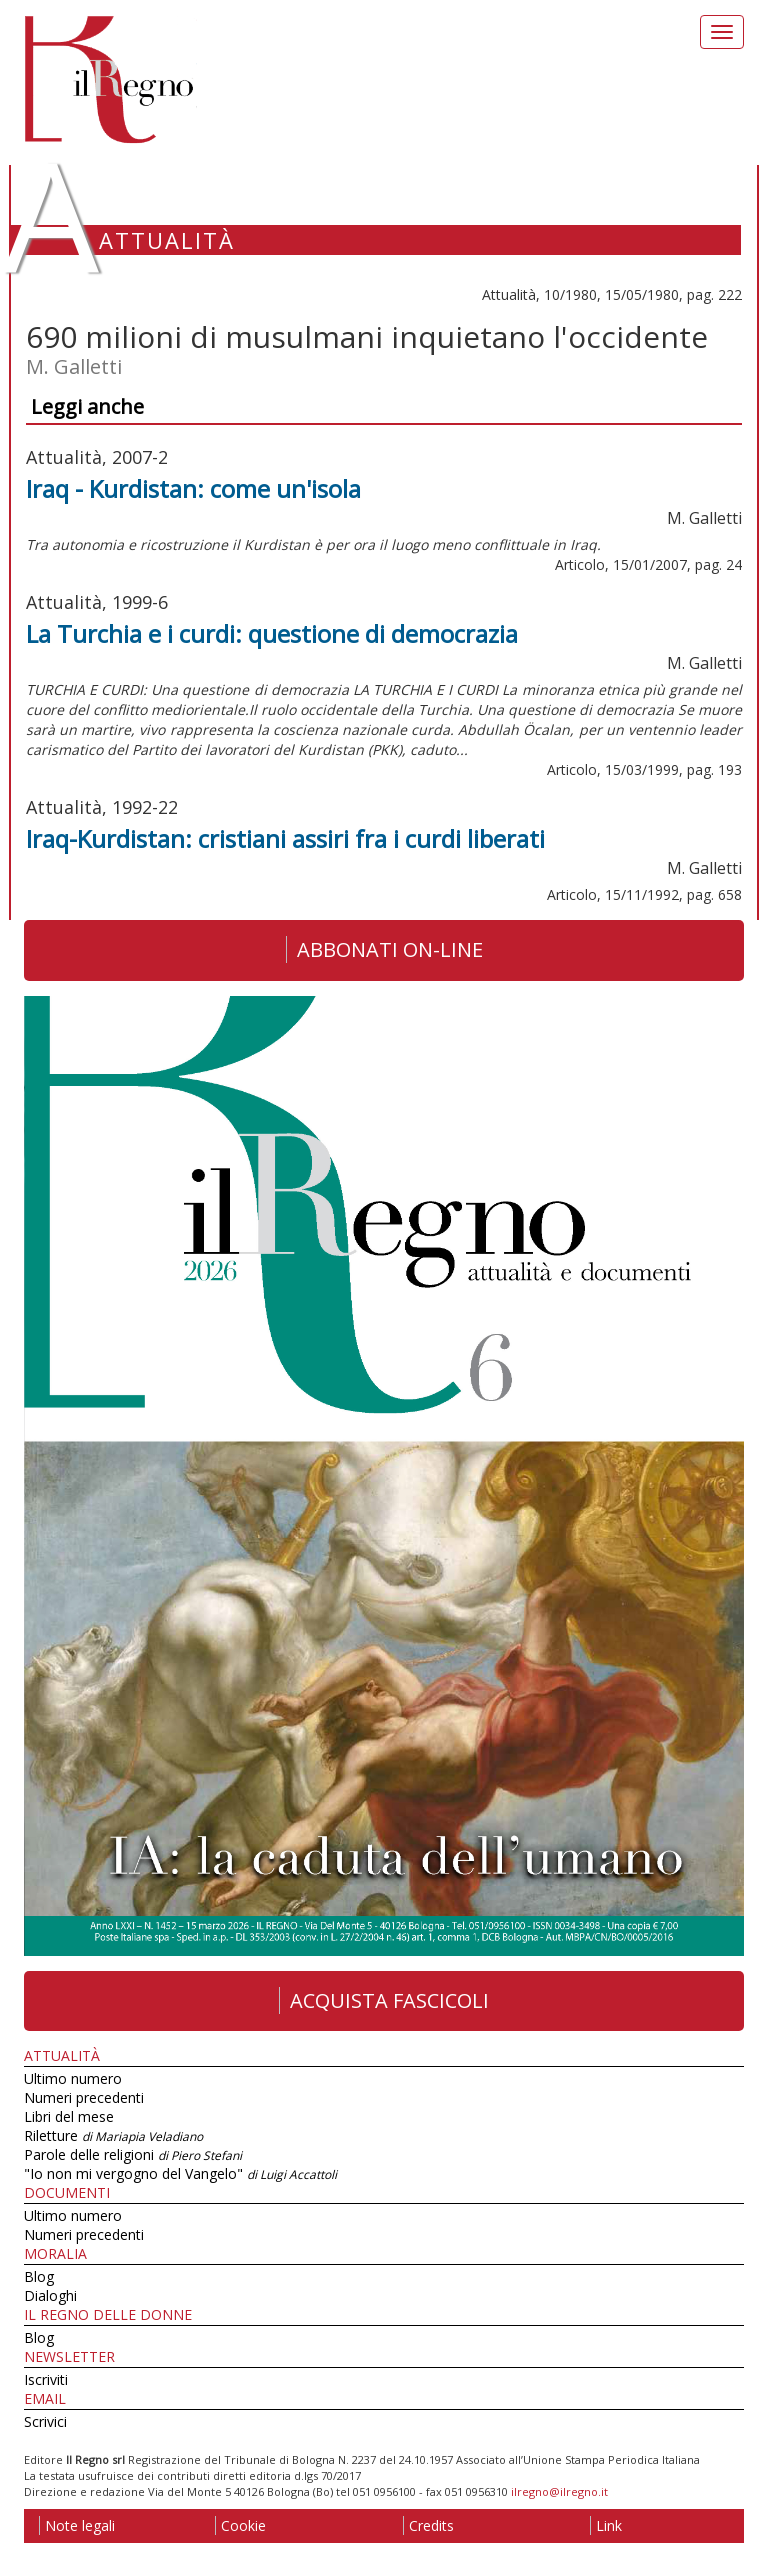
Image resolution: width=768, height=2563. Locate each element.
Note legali (77, 2525)
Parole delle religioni (133, 2154)
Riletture (113, 2135)
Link (606, 2525)
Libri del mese (69, 2116)
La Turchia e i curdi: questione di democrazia (272, 633)
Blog (39, 2276)
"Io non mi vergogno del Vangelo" (180, 2173)
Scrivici (45, 2421)
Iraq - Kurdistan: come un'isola (193, 488)
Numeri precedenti (84, 2097)
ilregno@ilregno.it (559, 2491)
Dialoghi (50, 2295)
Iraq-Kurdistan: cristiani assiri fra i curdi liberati (285, 838)
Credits (428, 2525)
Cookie (240, 2525)
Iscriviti (46, 2379)
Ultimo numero (73, 2078)
